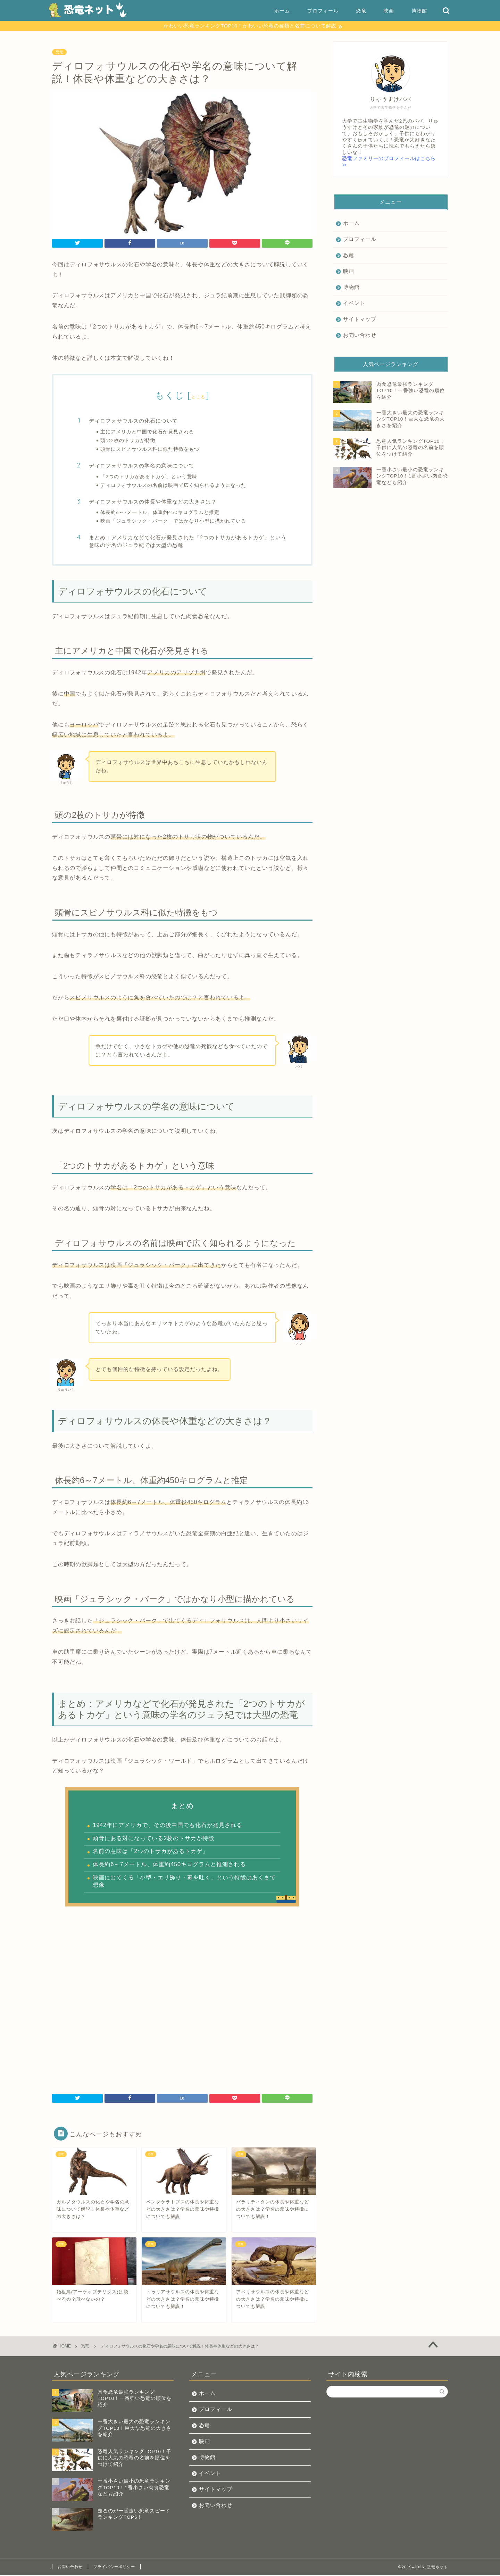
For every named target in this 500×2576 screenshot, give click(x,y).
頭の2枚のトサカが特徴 (128, 441)
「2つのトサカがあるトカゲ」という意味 (148, 477)
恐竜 (361, 11)
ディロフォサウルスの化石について (133, 421)
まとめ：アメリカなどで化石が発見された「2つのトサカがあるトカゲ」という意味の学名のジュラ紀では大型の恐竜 (187, 542)
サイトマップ (359, 320)
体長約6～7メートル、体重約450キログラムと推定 (159, 513)
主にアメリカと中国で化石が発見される (147, 432)
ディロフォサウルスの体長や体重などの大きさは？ (153, 502)
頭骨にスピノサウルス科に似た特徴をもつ (149, 450)
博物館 (419, 11)
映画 (389, 11)
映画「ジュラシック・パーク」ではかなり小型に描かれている (173, 522)
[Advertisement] (182, 1999)
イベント (354, 304)
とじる (198, 397)
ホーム (282, 11)
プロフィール (323, 11)
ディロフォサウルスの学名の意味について (141, 466)
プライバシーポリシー (114, 2568)
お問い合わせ (359, 336)
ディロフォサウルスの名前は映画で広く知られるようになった (173, 486)
